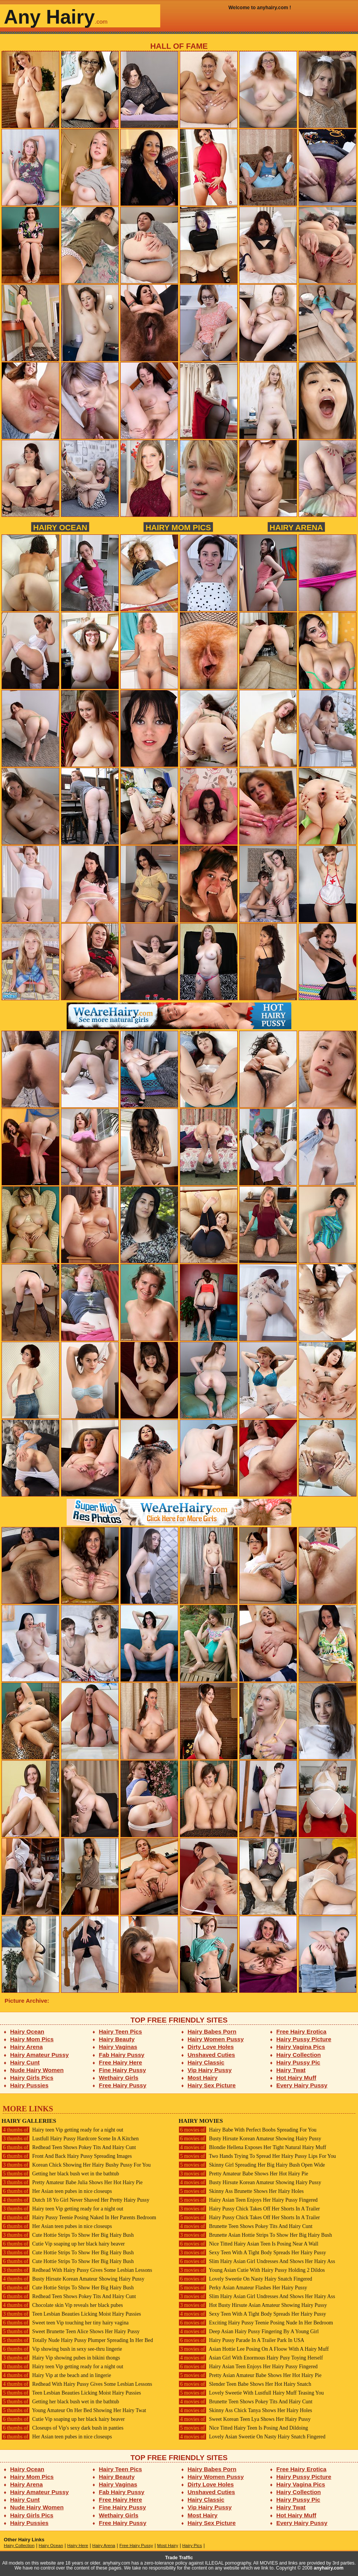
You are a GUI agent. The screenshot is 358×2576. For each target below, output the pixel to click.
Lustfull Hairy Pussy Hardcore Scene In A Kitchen (70, 2138)
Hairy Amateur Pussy (39, 2054)
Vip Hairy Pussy (210, 2070)
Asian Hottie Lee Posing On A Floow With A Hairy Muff (254, 2349)
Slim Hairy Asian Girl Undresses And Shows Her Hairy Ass (257, 2261)
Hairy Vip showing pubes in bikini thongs (61, 2358)
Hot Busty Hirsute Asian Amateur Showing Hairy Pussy (253, 2305)
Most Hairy (203, 2077)
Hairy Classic (206, 2062)
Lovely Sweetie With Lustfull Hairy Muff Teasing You (251, 2393)
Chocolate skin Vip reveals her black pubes (62, 2305)
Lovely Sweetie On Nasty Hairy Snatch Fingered (245, 2279)
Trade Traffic (179, 2557)
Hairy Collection (298, 2054)
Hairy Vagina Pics (300, 2046)
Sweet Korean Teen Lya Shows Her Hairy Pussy (245, 2419)
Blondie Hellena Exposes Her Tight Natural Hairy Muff (252, 2147)
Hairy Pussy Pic (298, 2062)
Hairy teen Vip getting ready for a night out (62, 2130)
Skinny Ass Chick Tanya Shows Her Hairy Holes (245, 2410)
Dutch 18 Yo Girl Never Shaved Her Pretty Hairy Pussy (75, 2200)
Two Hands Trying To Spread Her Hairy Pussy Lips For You (257, 2156)
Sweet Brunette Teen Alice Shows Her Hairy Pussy (71, 2331)
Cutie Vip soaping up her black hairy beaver (63, 2244)
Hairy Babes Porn (212, 2031)
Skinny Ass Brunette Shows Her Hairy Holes (241, 2191)
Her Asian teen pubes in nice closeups (57, 2191)
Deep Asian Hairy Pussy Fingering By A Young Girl (249, 2331)
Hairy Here (77, 2545)
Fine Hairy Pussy (122, 2070)
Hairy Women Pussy (216, 2039)
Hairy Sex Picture (212, 2085)
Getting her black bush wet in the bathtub (60, 2174)
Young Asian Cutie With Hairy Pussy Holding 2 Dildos (252, 2270)
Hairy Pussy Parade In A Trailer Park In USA (241, 2340)
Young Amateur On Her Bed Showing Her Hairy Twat (74, 2410)
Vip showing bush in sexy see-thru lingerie (62, 2349)
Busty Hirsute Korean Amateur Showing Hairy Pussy (73, 2279)
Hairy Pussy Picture (303, 2039)
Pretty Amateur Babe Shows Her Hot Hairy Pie (243, 2174)
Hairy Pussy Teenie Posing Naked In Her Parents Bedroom (79, 2217)
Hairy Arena (296, 527)
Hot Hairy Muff (296, 2077)
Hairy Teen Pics (120, 2031)
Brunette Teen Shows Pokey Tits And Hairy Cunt (245, 2226)
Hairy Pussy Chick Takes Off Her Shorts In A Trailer (249, 2209)
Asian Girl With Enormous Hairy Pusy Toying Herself (251, 2358)
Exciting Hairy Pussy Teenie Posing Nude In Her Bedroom (256, 2323)
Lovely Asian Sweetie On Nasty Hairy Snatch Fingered (252, 2437)
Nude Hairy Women (37, 2070)
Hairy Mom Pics (178, 527)
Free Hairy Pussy (123, 2085)
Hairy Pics (192, 2545)
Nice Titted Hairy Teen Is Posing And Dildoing (243, 2428)
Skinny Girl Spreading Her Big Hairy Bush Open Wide (252, 2165)
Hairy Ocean (60, 527)
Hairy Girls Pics (32, 2077)
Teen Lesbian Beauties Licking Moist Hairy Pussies (71, 2314)
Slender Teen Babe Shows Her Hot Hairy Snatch (245, 2384)
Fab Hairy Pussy (122, 2054)
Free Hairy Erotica (301, 2031)
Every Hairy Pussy (302, 2085)
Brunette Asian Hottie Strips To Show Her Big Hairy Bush (255, 2235)
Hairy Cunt (25, 2062)
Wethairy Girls (119, 2077)
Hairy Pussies (29, 2085)
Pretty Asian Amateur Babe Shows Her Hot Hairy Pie (250, 2375)
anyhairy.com (329, 2568)
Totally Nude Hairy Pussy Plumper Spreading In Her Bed (77, 2340)
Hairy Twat (291, 2070)
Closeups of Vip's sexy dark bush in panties (62, 2428)
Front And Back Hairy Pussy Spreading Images (67, 2156)
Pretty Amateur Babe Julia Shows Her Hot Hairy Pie (72, 2182)
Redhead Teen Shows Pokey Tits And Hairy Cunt (69, 2147)
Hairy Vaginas (118, 2046)
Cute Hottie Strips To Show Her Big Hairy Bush (68, 2235)
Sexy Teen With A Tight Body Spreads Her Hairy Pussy (252, 2252)
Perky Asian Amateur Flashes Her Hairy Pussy (243, 2287)
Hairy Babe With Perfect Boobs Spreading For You (247, 2130)
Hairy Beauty (117, 2039)
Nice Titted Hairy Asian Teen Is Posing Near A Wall (248, 2244)
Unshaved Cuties (211, 2054)
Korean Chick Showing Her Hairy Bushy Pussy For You (76, 2165)
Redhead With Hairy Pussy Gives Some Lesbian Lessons (77, 2270)
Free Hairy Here (120, 2062)
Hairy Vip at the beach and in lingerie (56, 2375)
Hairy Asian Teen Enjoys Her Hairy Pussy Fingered (248, 2200)
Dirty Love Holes (211, 2046)
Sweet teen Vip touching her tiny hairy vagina (65, 2323)
